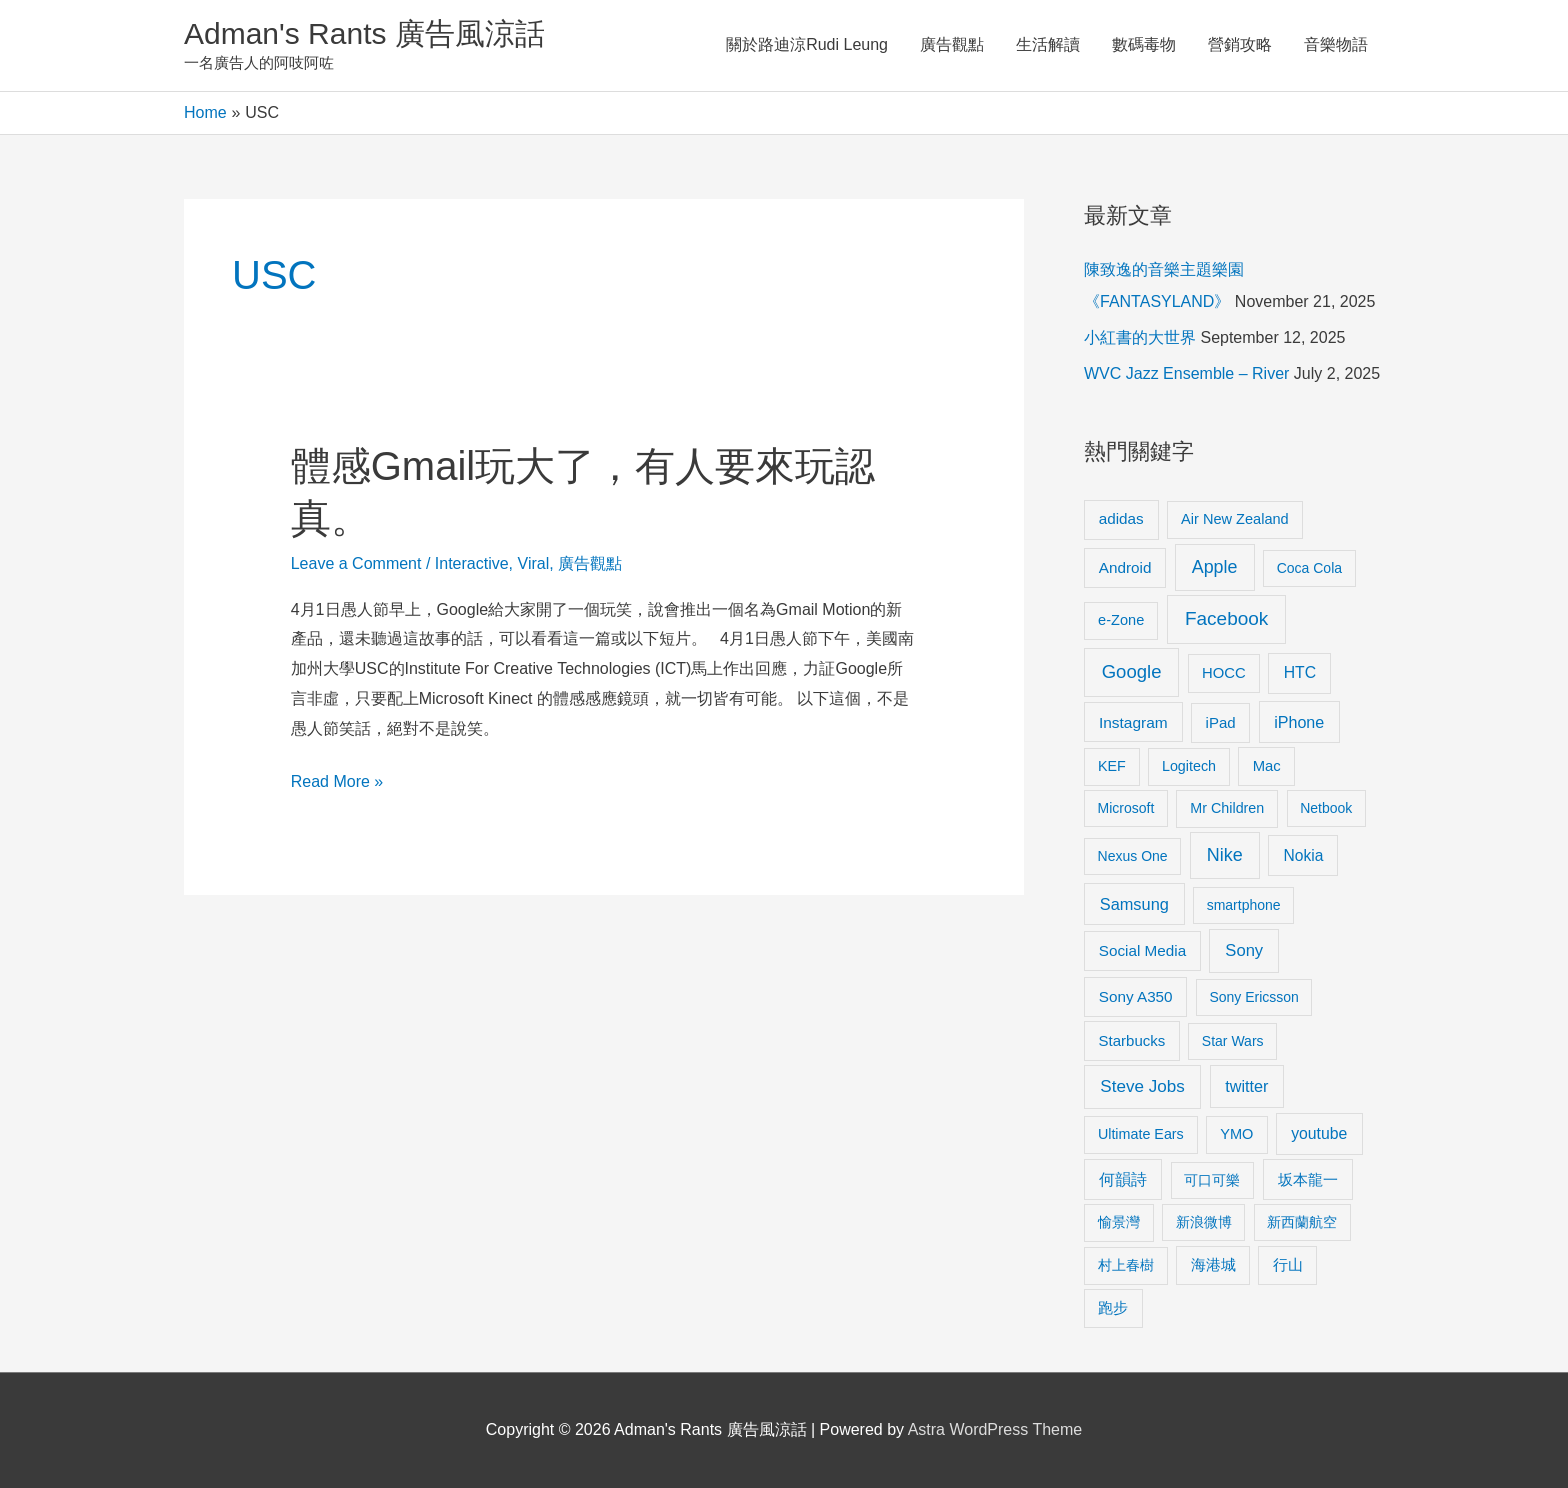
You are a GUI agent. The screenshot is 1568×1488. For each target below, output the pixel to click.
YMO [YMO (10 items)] (1236, 1134)
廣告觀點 (952, 44)
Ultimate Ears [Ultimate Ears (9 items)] (1141, 1134)
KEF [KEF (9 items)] (1112, 766)
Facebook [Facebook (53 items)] (1226, 618)
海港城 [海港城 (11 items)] (1213, 1265)
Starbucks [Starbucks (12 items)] (1132, 1040)
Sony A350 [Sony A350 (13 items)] (1136, 996)
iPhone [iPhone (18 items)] (1299, 722)
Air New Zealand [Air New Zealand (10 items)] (1235, 519)
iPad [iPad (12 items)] (1221, 722)
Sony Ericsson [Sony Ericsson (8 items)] (1253, 997)
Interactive (472, 563)
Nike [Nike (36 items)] (1225, 855)
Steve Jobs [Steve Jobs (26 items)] (1142, 1086)
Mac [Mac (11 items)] (1267, 766)
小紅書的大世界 (1140, 337)
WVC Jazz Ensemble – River (1186, 373)
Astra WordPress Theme (995, 1429)
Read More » (337, 782)
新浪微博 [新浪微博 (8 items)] (1204, 1222)
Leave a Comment (356, 563)
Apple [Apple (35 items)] (1215, 567)
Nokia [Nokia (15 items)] (1303, 855)
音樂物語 (1336, 44)
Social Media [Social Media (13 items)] (1142, 950)
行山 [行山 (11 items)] (1288, 1265)
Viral (534, 563)
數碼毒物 (1144, 44)
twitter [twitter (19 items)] (1246, 1086)
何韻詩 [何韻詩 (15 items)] (1123, 1179)
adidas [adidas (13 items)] (1121, 518)
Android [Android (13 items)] (1125, 567)
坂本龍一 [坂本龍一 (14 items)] (1308, 1179)
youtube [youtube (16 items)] (1319, 1133)
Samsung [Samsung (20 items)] (1134, 904)
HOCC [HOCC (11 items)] (1224, 673)
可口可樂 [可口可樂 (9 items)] (1212, 1180)
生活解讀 (1048, 44)
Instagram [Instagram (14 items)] (1133, 722)
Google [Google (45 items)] (1132, 671)
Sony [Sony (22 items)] (1244, 950)
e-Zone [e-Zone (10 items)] (1121, 620)
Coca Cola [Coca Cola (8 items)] (1309, 568)
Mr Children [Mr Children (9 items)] (1227, 808)
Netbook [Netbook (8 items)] (1326, 808)
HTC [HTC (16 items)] (1300, 672)
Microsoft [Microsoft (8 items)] (1126, 808)
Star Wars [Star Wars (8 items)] (1233, 1041)
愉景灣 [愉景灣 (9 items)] (1119, 1222)
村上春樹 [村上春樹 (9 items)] (1126, 1265)
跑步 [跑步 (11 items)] (1113, 1308)
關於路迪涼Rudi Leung (807, 44)
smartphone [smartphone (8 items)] (1244, 905)
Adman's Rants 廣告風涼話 (364, 33)
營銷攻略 (1240, 44)
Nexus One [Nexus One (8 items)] (1133, 856)
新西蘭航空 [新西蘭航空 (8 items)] (1302, 1222)
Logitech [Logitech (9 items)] (1189, 766)
